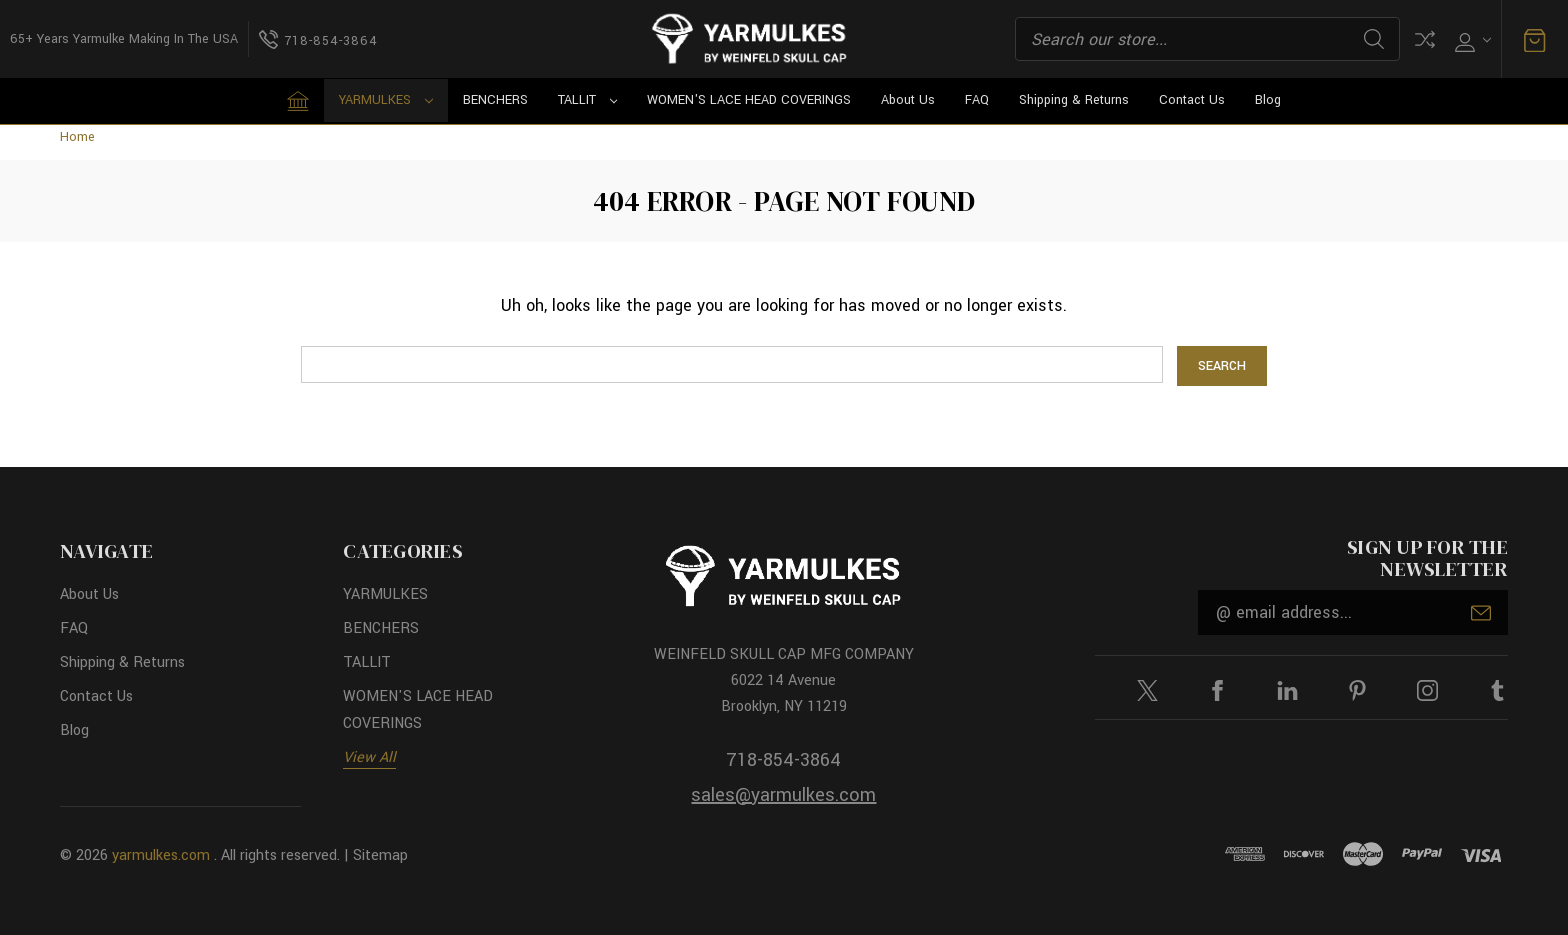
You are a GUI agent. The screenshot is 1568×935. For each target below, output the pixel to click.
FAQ (977, 100)
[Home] (298, 101)
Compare (1425, 39)
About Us (908, 100)
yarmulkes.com (161, 855)
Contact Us (1192, 100)
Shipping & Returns (1074, 100)
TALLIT (588, 100)
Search (1374, 39)
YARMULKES (386, 100)
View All (369, 757)
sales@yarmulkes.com (783, 795)
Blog (1268, 100)
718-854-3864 (783, 760)
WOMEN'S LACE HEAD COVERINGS (749, 100)
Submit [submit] (1481, 613)
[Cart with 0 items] (1535, 39)
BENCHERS (495, 100)
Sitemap (380, 855)
